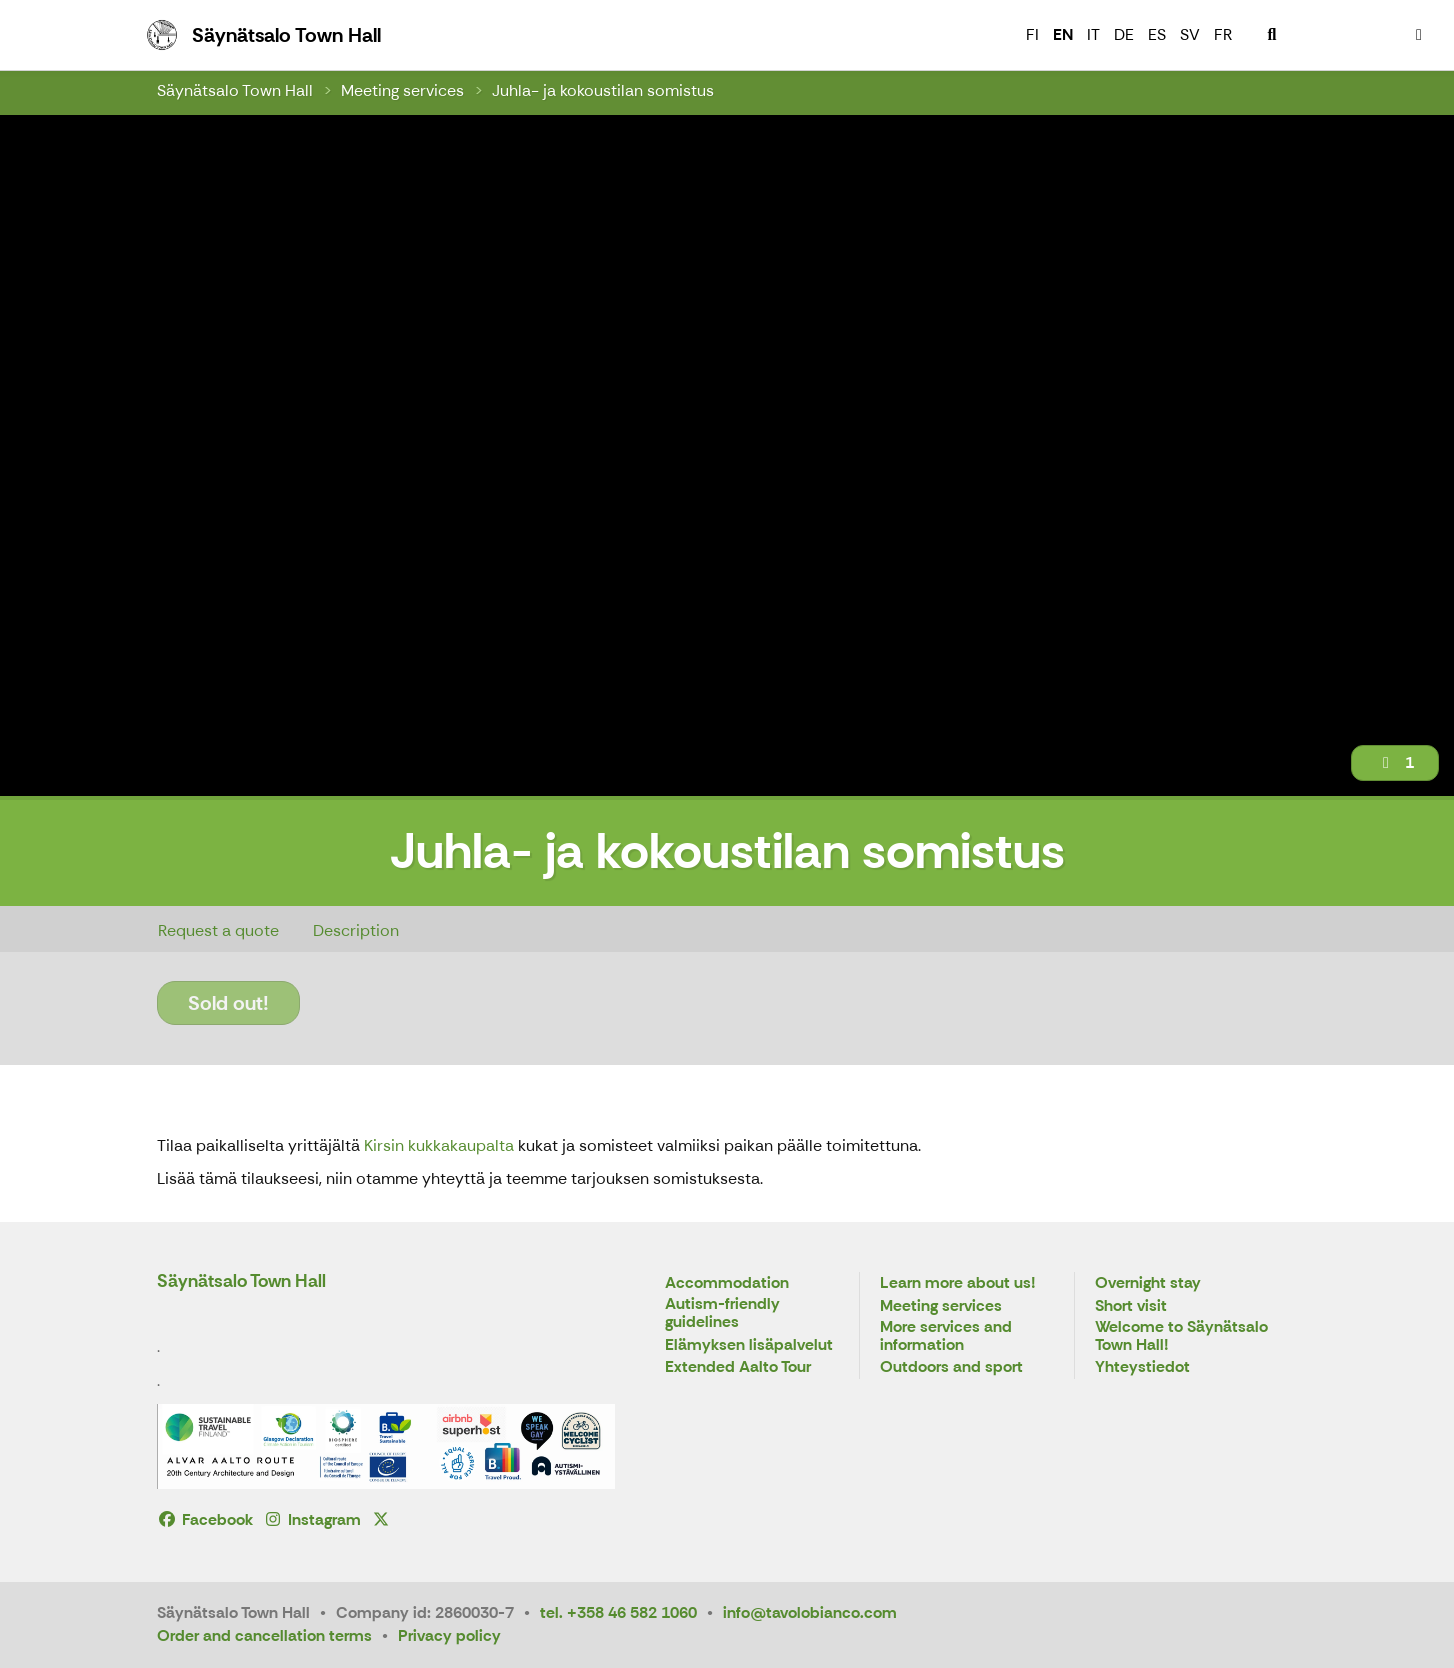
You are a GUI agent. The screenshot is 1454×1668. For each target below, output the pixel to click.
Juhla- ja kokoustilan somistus (603, 90)
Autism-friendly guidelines (722, 1313)
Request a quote (218, 930)
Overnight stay (1148, 1283)
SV (1190, 34)
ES (1157, 34)
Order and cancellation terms (264, 1635)
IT (1093, 34)
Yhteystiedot (1142, 1367)
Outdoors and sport (951, 1367)
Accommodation (727, 1283)
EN (1063, 34)
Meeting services (402, 90)
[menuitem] (1272, 35)
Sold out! (228, 1003)
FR (1223, 34)
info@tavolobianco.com (810, 1612)
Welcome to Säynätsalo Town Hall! (1181, 1336)
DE (1124, 34)
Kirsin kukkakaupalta (439, 1145)
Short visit (1131, 1306)
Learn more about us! (958, 1283)
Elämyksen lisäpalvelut (749, 1345)
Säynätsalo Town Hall (235, 90)
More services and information (946, 1336)
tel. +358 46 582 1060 (618, 1612)
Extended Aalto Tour (738, 1367)
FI (1032, 34)
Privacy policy (449, 1635)
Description (356, 930)
